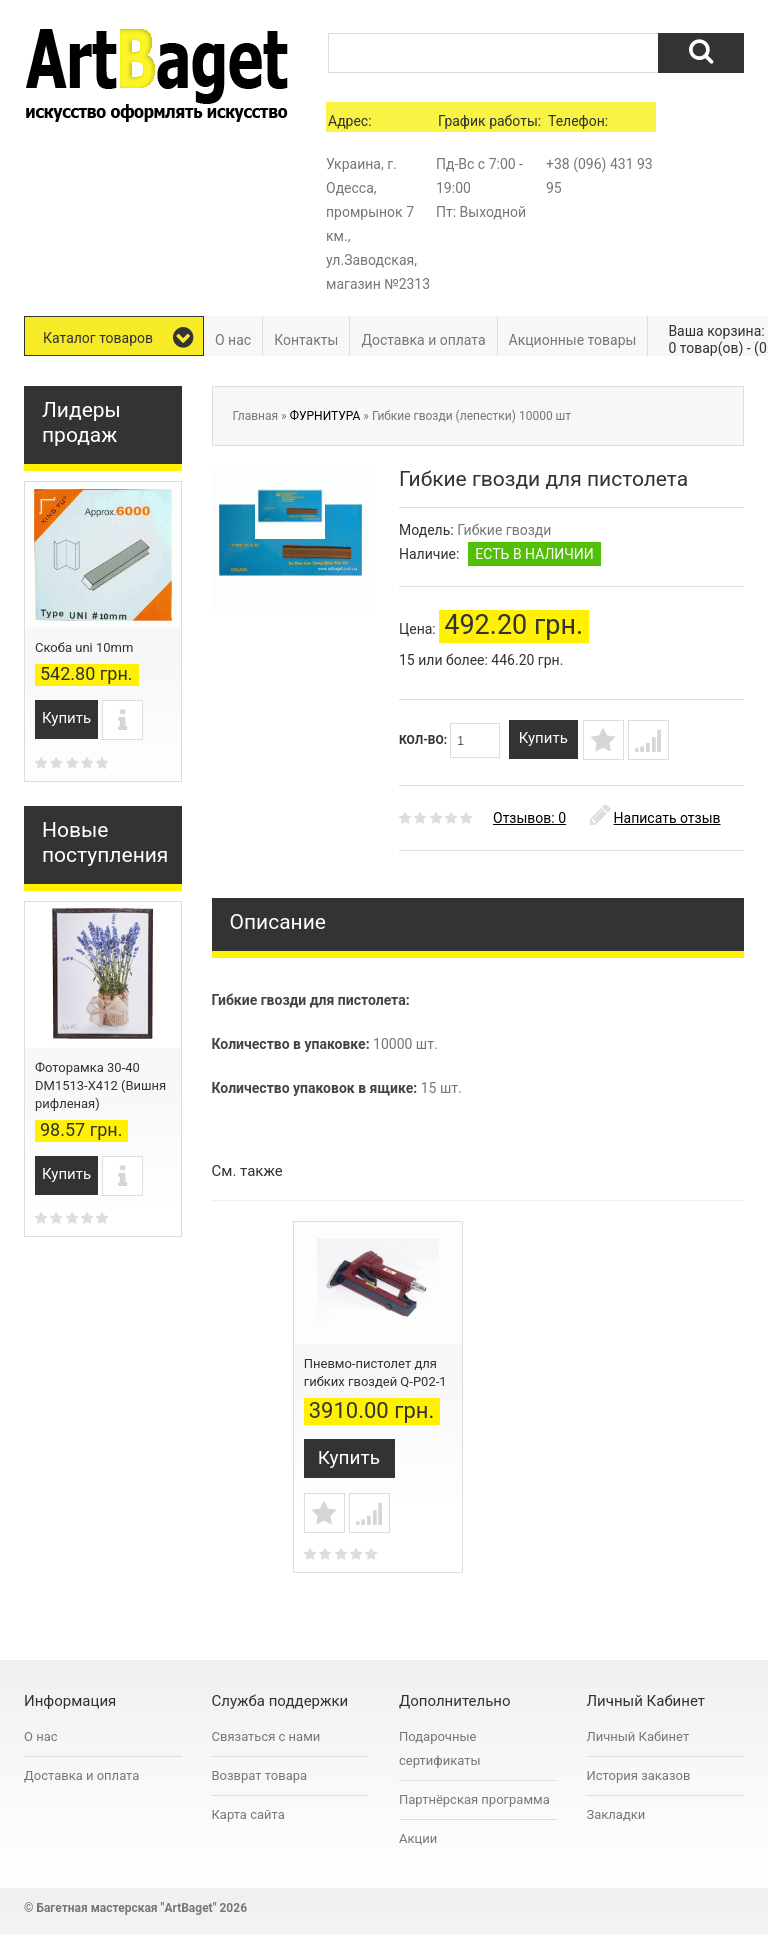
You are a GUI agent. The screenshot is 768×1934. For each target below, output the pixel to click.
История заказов (639, 1778)
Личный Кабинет (638, 1739)
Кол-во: (449, 740)
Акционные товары (573, 340)
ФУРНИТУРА (325, 416)
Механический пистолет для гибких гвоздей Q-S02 (367, 1391)
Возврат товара (260, 1778)
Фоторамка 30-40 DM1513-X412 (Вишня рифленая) (100, 1085)
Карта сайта (248, 1817)
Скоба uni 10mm (84, 647)
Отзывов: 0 (529, 828)
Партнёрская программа (474, 1802)
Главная (256, 416)
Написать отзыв (655, 828)
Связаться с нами (266, 1739)
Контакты (306, 340)
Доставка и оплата (423, 340)
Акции (418, 1841)
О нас (233, 340)
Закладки (616, 1817)
